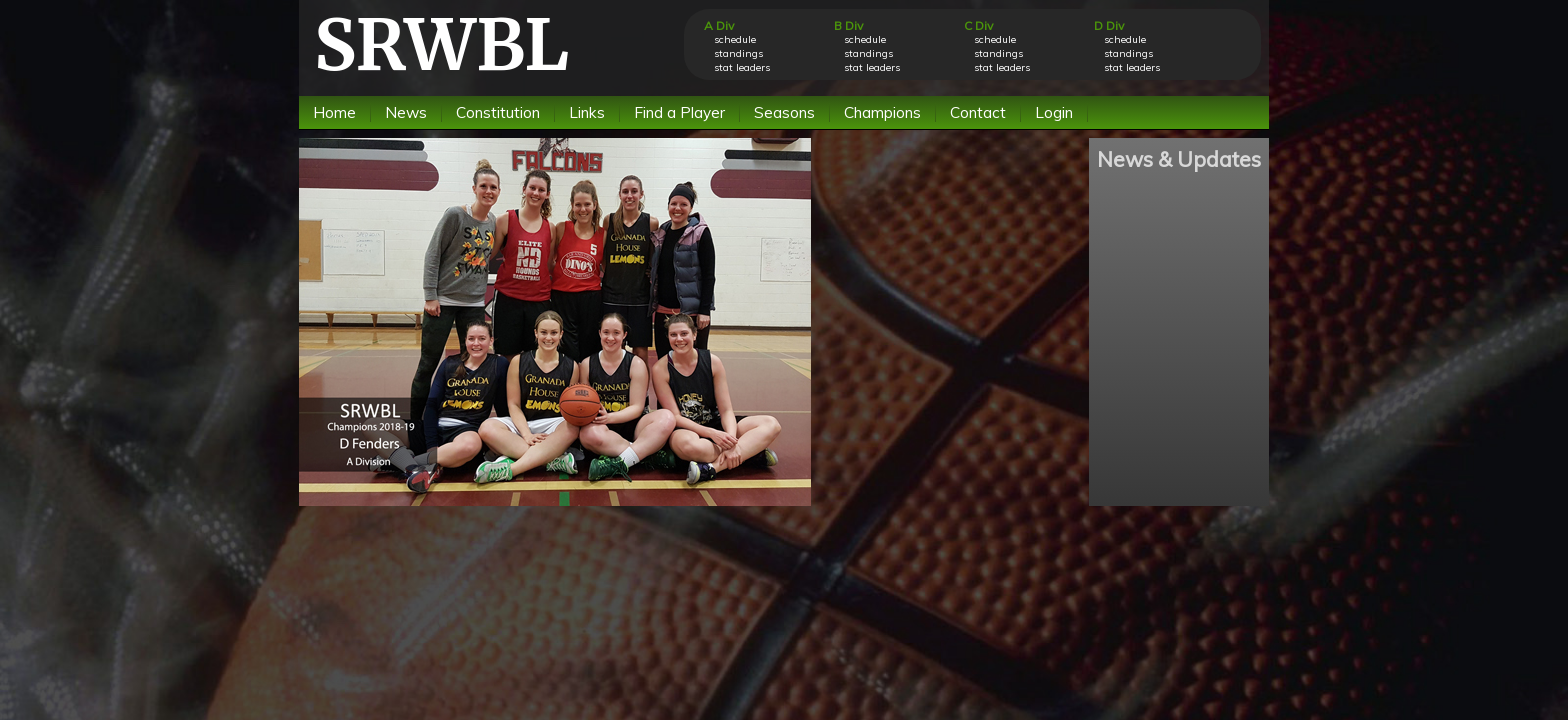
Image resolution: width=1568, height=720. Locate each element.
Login (1054, 112)
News (406, 112)
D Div (1109, 25)
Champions (882, 112)
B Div (848, 25)
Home (334, 112)
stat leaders (742, 67)
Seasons (784, 112)
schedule (735, 39)
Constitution (498, 112)
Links (587, 112)
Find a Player (679, 112)
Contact (978, 112)
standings (738, 53)
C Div (978, 25)
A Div (719, 25)
